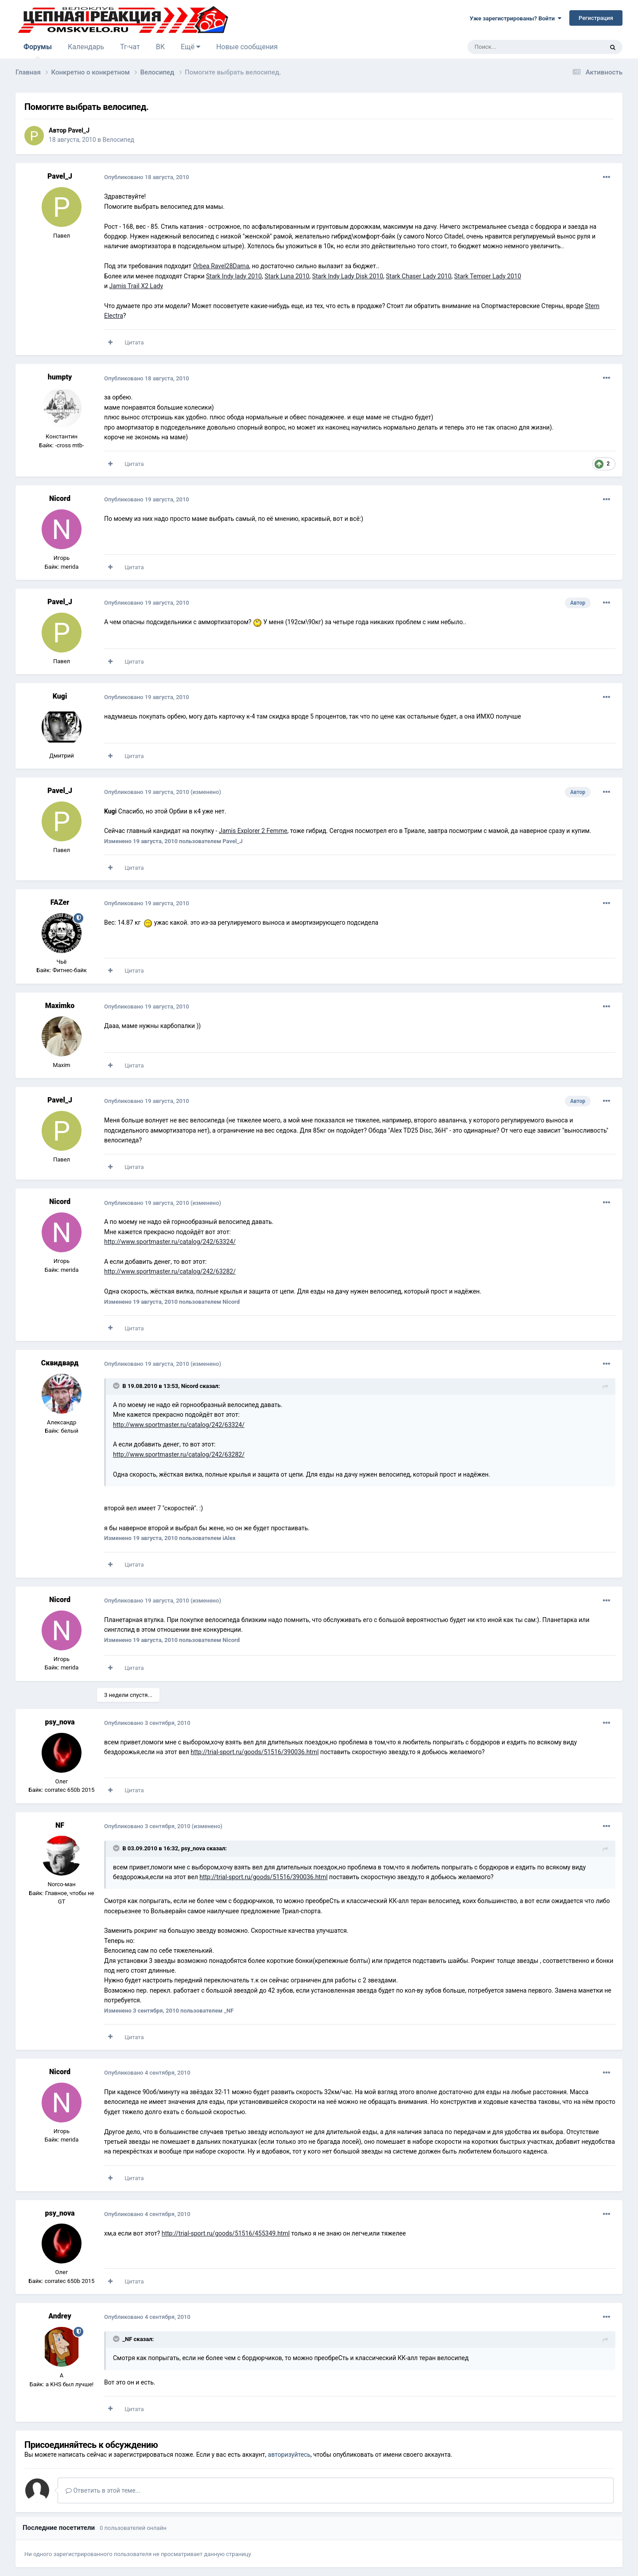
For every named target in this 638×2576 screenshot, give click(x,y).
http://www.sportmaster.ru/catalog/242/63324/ (170, 1241)
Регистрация (596, 18)
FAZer (60, 902)
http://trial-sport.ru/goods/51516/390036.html (255, 1751)
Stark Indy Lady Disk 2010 (347, 276)
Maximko (60, 1005)
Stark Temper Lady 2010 (487, 276)
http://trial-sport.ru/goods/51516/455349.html (226, 2233)
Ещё (190, 47)
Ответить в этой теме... (103, 2490)
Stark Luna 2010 (287, 276)
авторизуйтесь (289, 2454)
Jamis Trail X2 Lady (136, 285)
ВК (160, 47)
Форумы (37, 51)
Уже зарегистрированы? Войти (515, 18)
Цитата (134, 342)
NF (59, 1825)
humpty (60, 377)
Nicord (59, 498)
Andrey (59, 2316)
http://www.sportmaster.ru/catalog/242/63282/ (170, 1271)
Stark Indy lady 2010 (234, 276)
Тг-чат (130, 47)
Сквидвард (60, 1363)
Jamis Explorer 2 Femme (253, 830)
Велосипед (118, 139)
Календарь (86, 47)
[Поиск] (515, 47)
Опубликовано (146, 177)
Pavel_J (78, 130)
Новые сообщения (247, 47)
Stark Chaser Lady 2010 (418, 276)
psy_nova (59, 1722)
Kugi (60, 696)
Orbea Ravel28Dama (221, 266)
